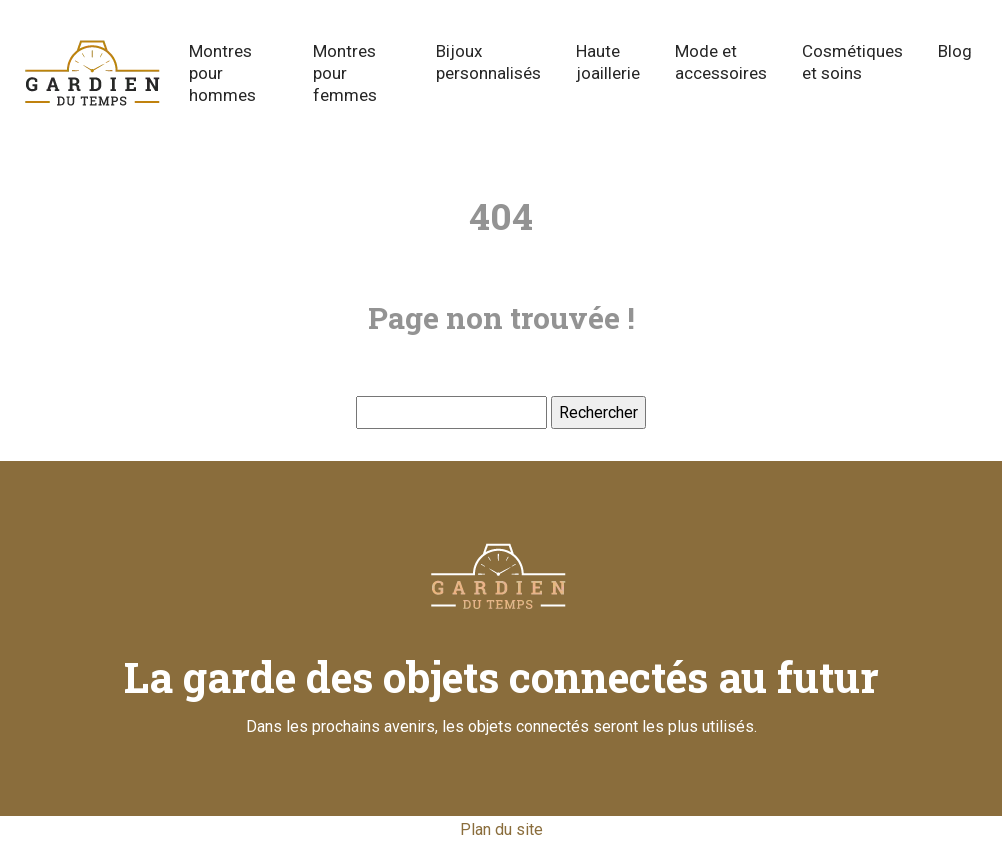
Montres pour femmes (345, 73)
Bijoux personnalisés (488, 62)
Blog (955, 51)
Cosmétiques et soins (852, 62)
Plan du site (501, 829)
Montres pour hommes (222, 73)
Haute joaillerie (608, 62)
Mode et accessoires (721, 62)
